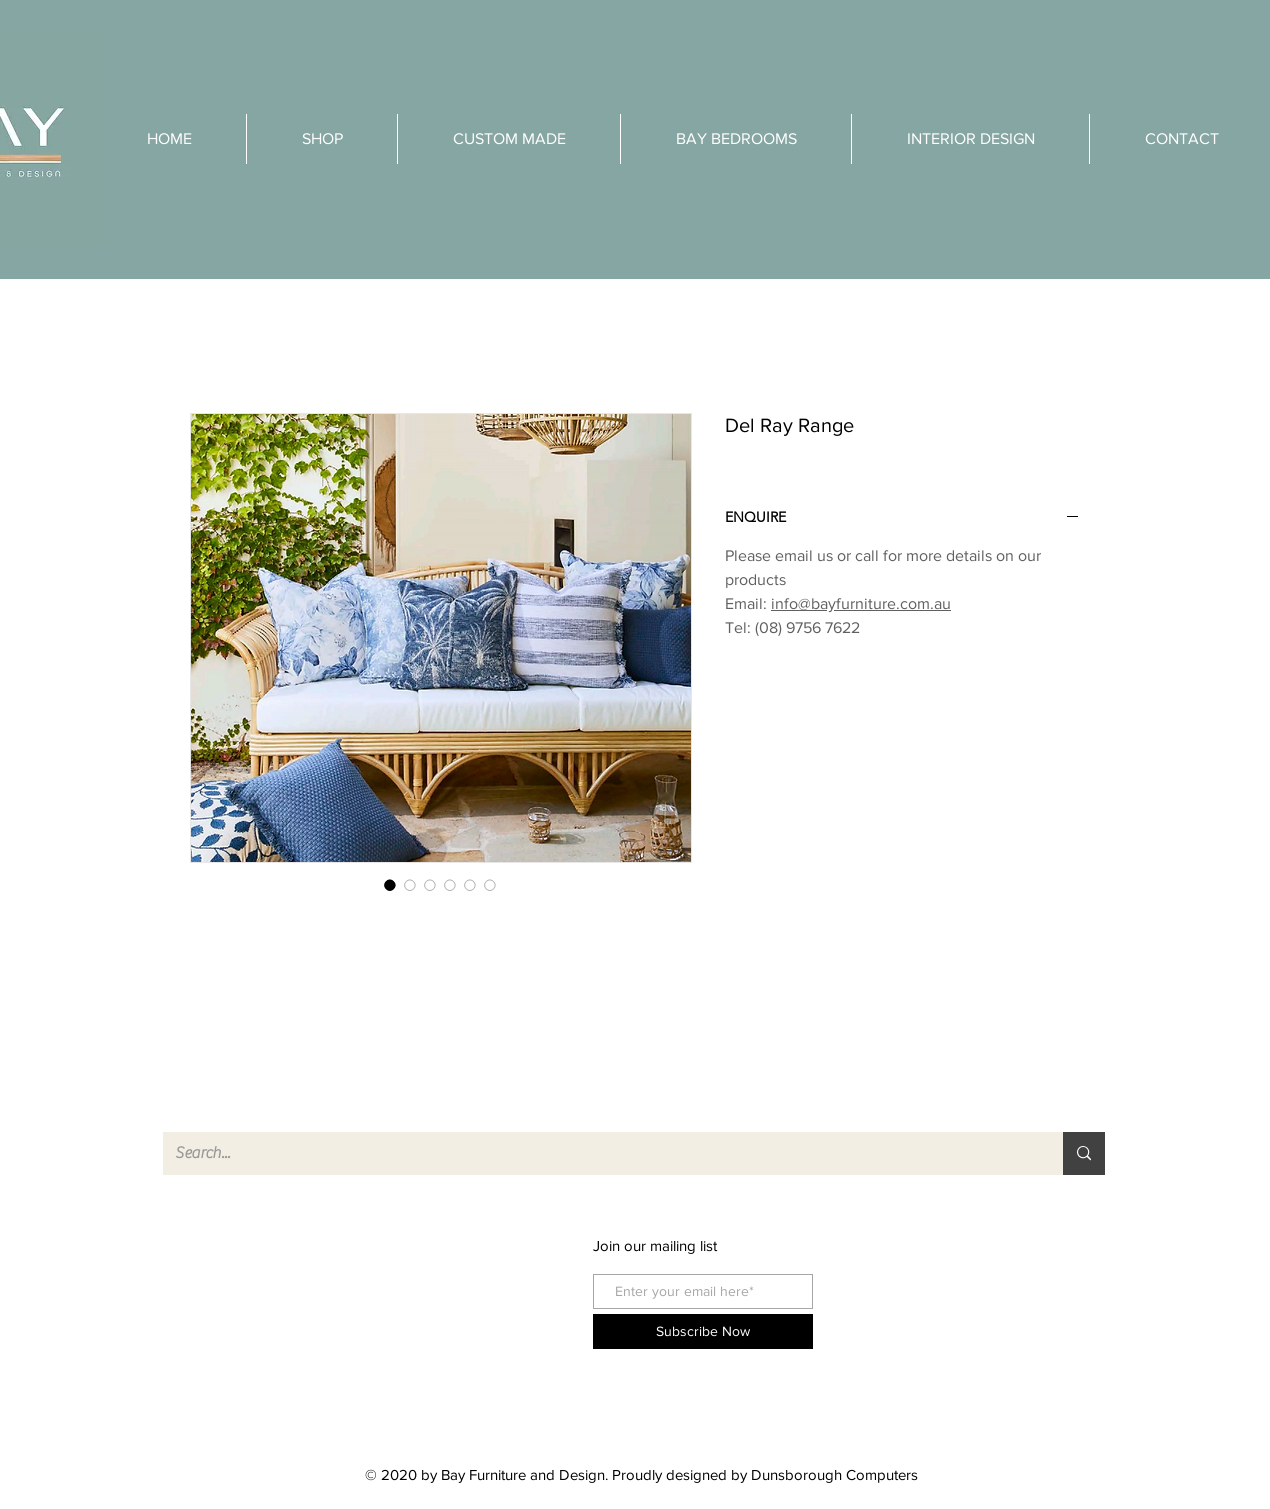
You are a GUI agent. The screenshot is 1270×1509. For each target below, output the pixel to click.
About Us (246, 1281)
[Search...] (598, 1153)
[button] (970, 139)
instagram (447, 1281)
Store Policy (923, 1314)
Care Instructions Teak (960, 1350)
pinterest (443, 1317)
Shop (232, 1245)
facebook (446, 1245)
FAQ (899, 1242)
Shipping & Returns (947, 1278)
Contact (240, 1317)
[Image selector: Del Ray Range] (390, 885)
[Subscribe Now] (703, 1331)
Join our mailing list (655, 1245)
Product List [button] (253, 1353)
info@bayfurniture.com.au (861, 603)
